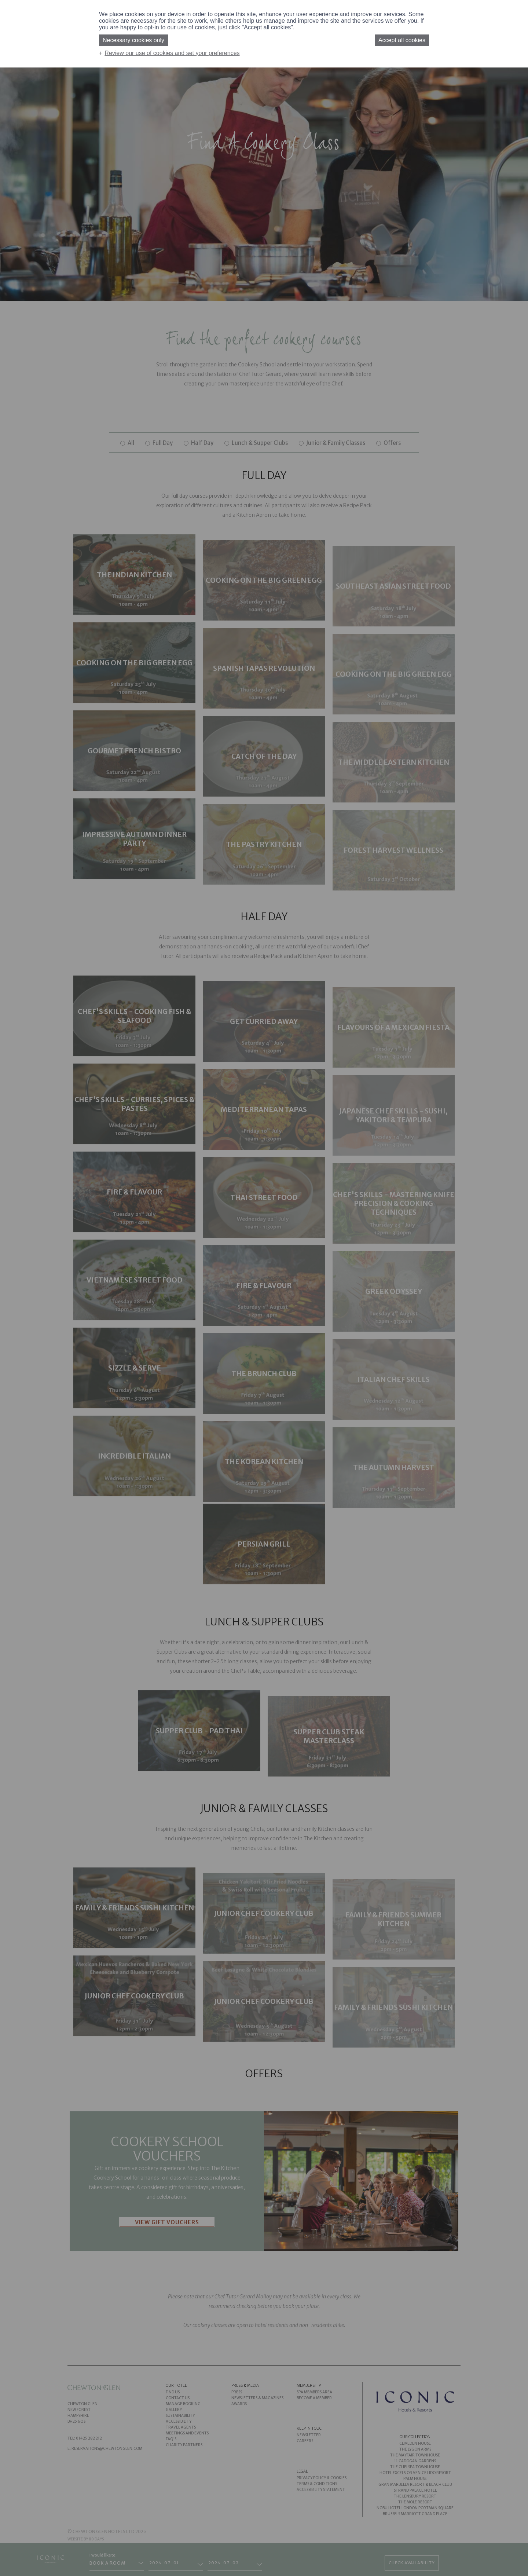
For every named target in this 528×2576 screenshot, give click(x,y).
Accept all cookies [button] (401, 40)
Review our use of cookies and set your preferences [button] (171, 53)
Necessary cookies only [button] (133, 40)
